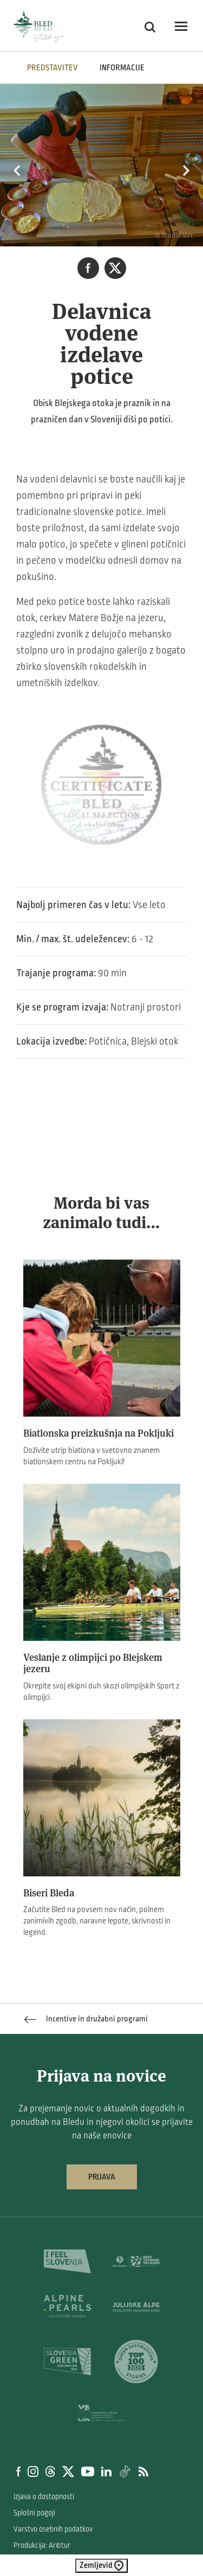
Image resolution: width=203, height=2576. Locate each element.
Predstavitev (52, 67)
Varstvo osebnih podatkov (53, 2529)
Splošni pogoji (34, 2513)
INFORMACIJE (122, 67)
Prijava (101, 2177)
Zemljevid (101, 2565)
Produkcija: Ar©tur (42, 2545)
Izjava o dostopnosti (44, 2497)
